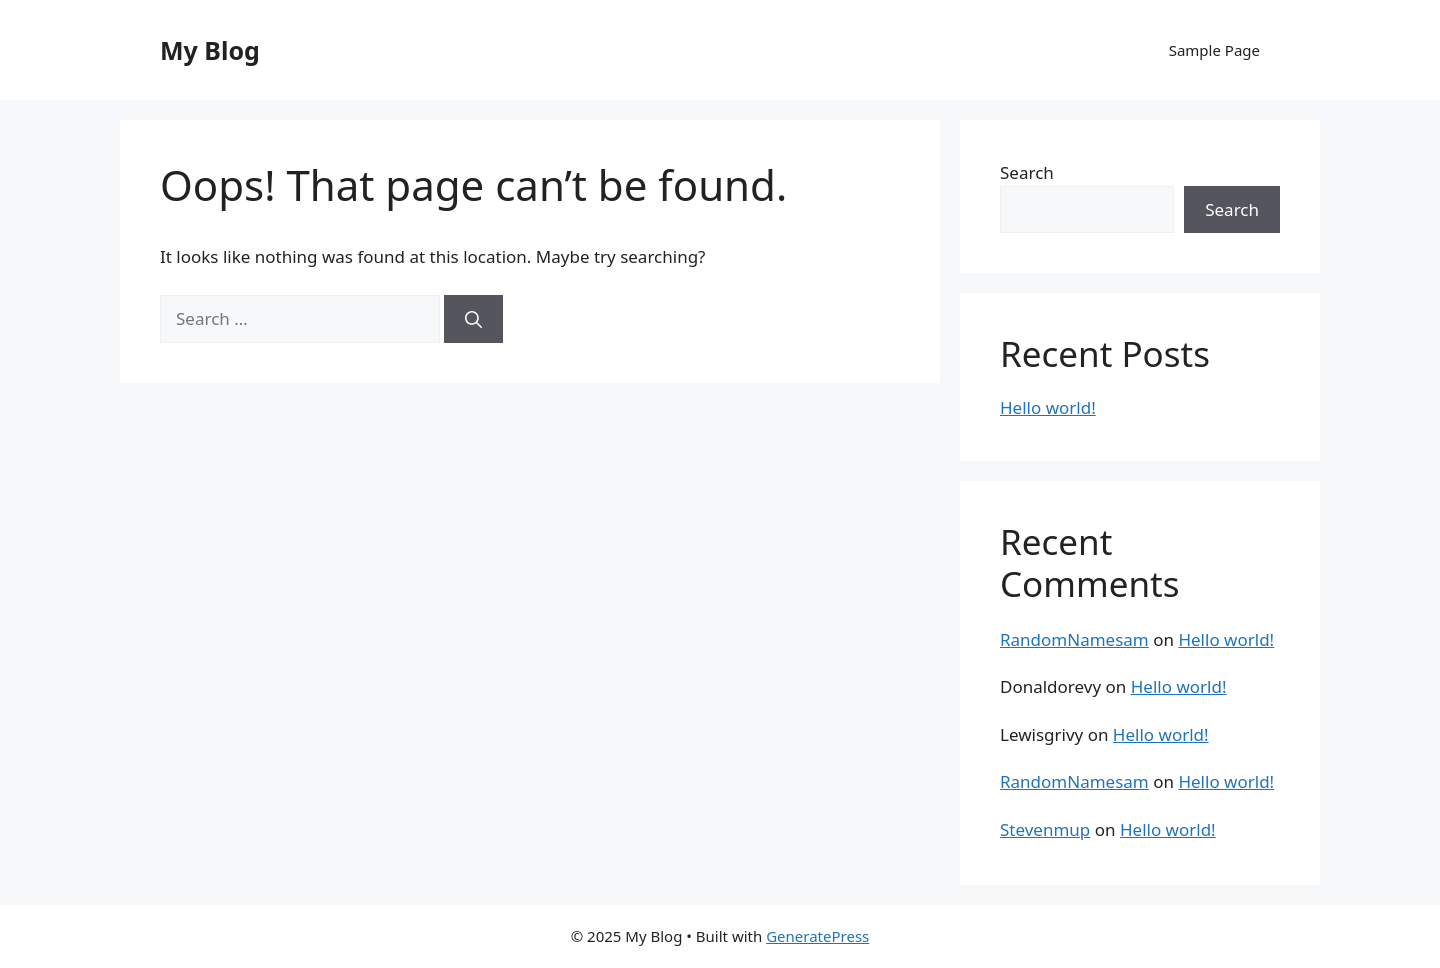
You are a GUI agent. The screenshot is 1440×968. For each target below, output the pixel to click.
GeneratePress (817, 936)
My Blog (210, 50)
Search (1027, 172)
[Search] (473, 319)
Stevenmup (1045, 829)
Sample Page (1214, 50)
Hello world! (1048, 407)
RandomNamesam (1074, 639)
